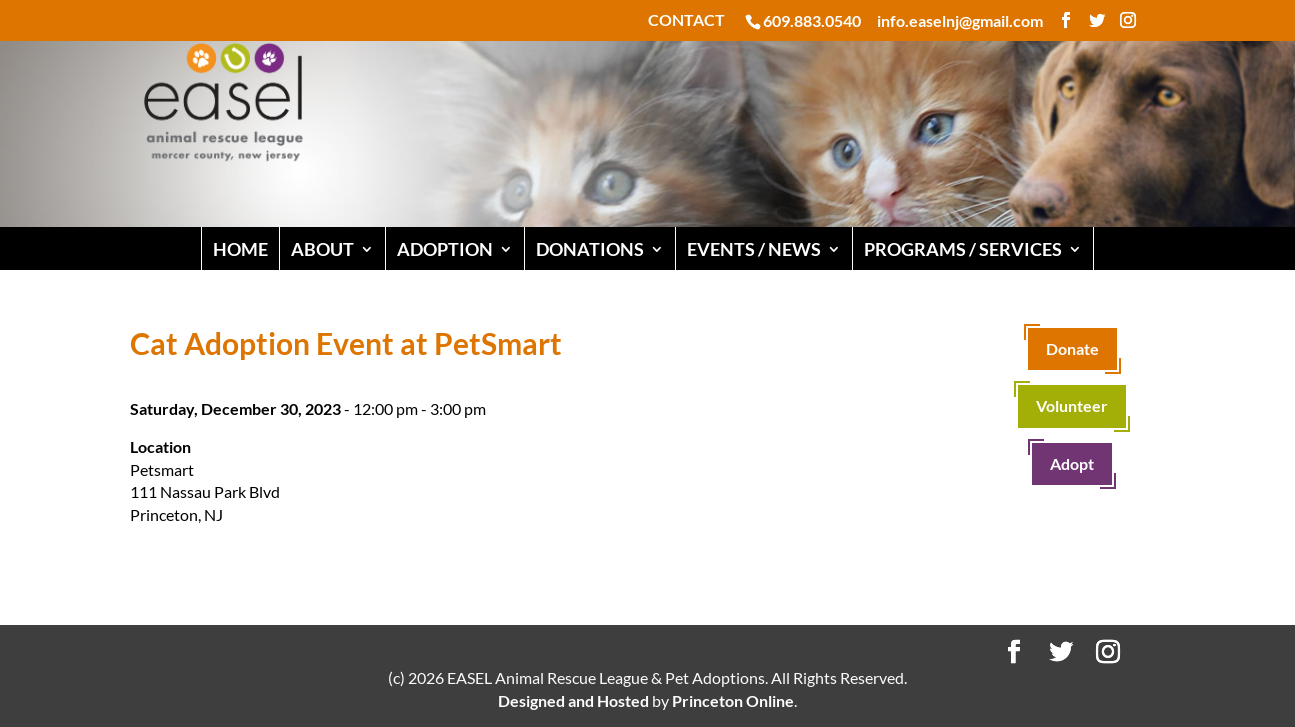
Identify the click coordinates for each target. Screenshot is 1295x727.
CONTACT (686, 20)
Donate (1072, 348)
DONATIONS (590, 249)
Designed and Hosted (573, 700)
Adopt (1072, 463)
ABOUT (322, 249)
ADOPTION (445, 249)
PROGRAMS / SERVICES (963, 249)
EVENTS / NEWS (754, 249)
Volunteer (1072, 405)
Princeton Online (733, 700)
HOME (240, 249)
